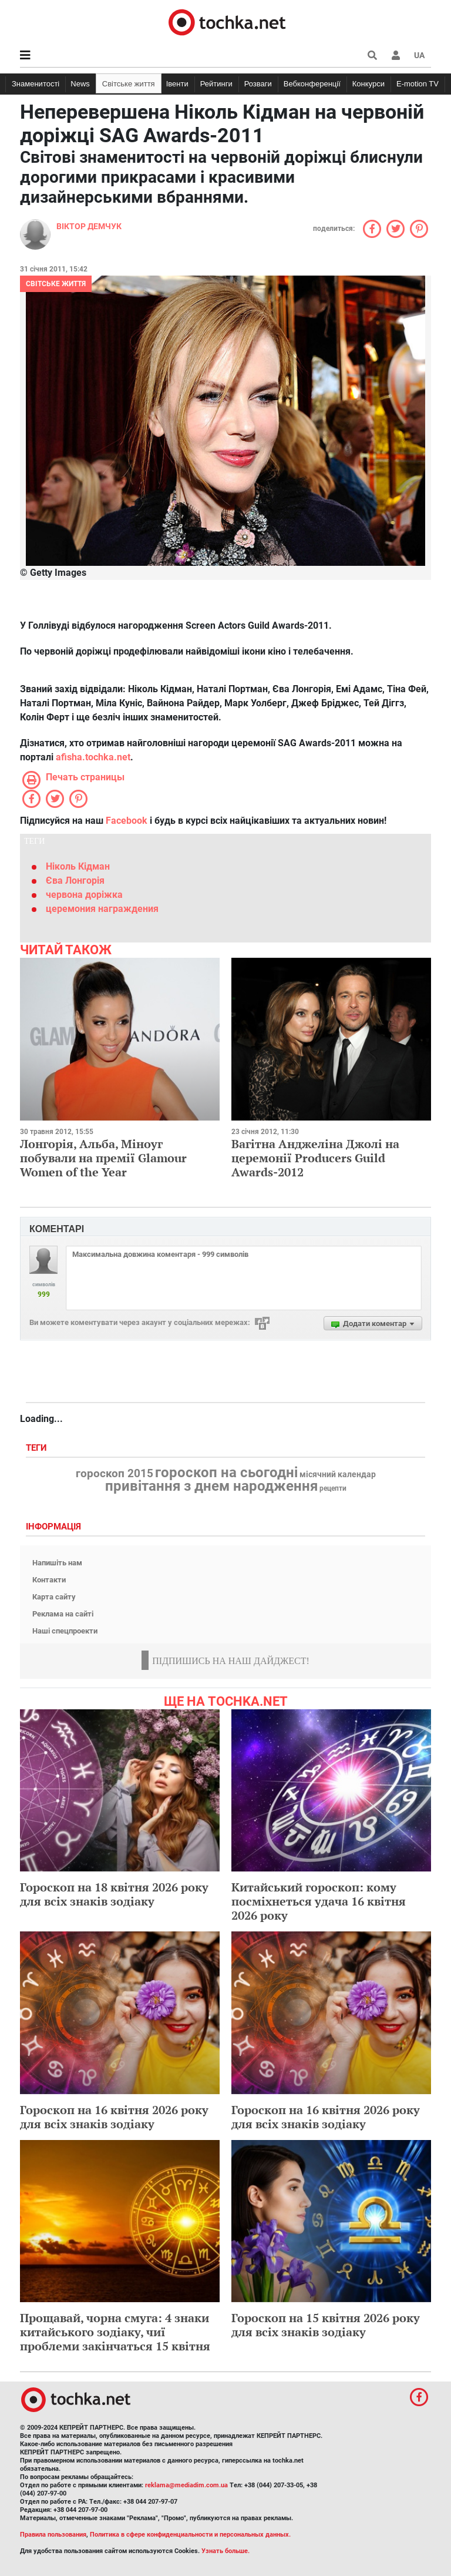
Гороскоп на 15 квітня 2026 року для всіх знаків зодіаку (325, 2325)
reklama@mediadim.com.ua (186, 2485)
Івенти (177, 83)
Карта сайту (54, 1596)
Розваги (258, 83)
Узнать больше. (225, 2551)
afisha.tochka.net (93, 757)
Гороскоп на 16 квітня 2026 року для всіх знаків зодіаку (114, 2117)
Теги (37, 1448)
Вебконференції (312, 83)
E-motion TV (417, 83)
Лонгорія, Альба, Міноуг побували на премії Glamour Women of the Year (103, 1158)
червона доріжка (84, 894)
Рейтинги (216, 83)
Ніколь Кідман (78, 866)
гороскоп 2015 (114, 1473)
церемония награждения (102, 908)
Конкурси (368, 83)
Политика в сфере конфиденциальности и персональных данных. (190, 2534)
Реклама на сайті (62, 1613)
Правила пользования (53, 2534)
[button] (396, 55)
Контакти (49, 1579)
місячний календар (337, 1475)
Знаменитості (35, 83)
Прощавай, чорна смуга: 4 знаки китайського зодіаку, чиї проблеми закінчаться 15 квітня (115, 2332)
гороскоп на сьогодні (226, 1472)
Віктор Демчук (89, 226)
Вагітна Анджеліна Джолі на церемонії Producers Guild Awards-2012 (315, 1158)
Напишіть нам (57, 1562)
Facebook (126, 820)
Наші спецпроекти (64, 1630)
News (80, 83)
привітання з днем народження (211, 1486)
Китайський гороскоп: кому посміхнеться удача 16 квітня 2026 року (318, 1901)
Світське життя (128, 83)
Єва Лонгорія (75, 880)
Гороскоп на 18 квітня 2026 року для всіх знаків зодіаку (114, 1894)
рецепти (332, 1488)
